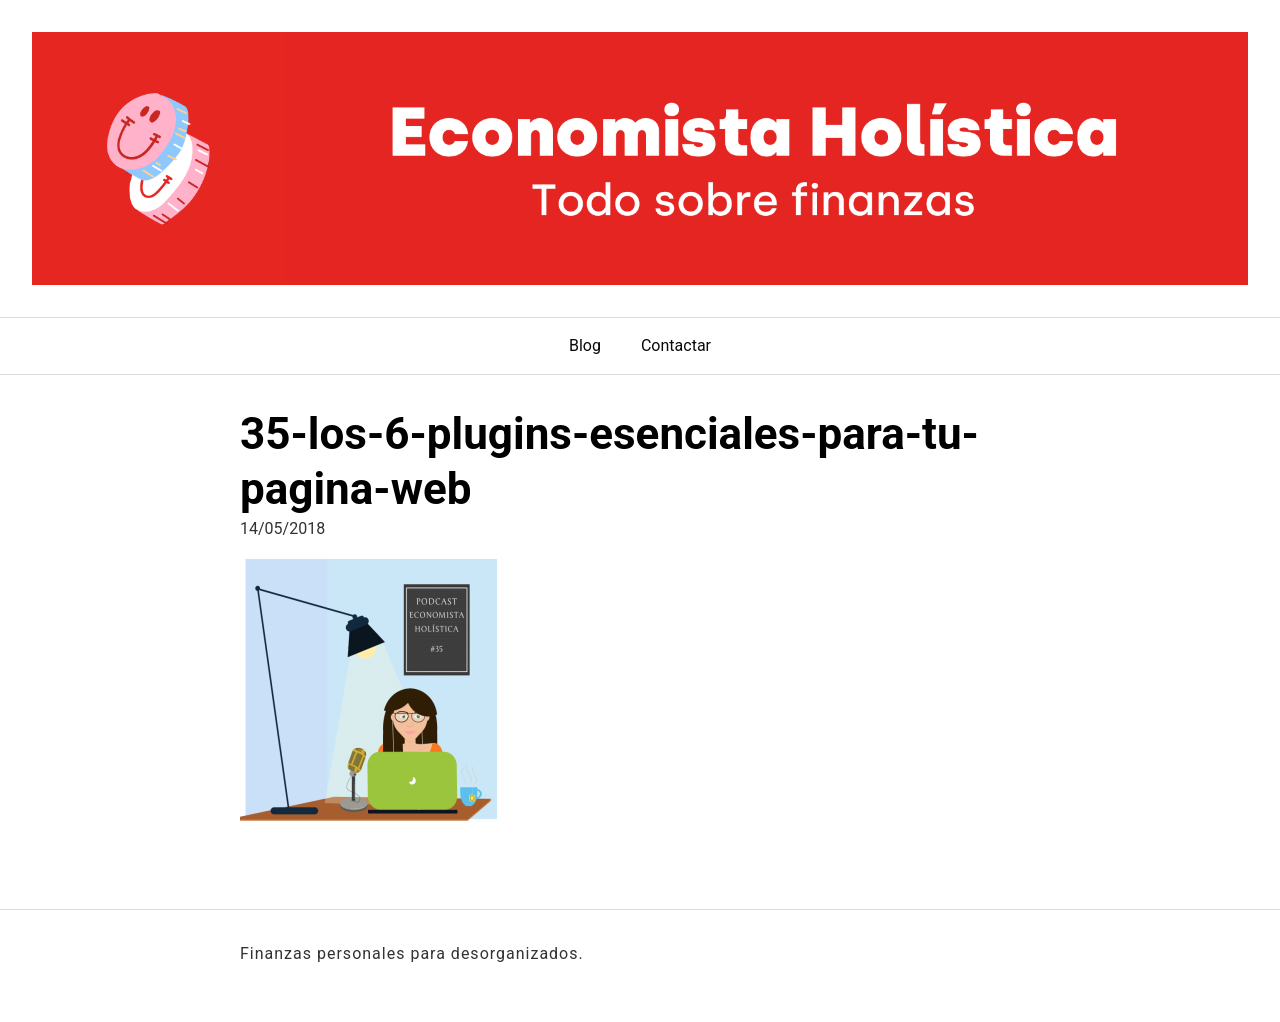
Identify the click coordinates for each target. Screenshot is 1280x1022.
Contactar (676, 345)
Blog (585, 345)
